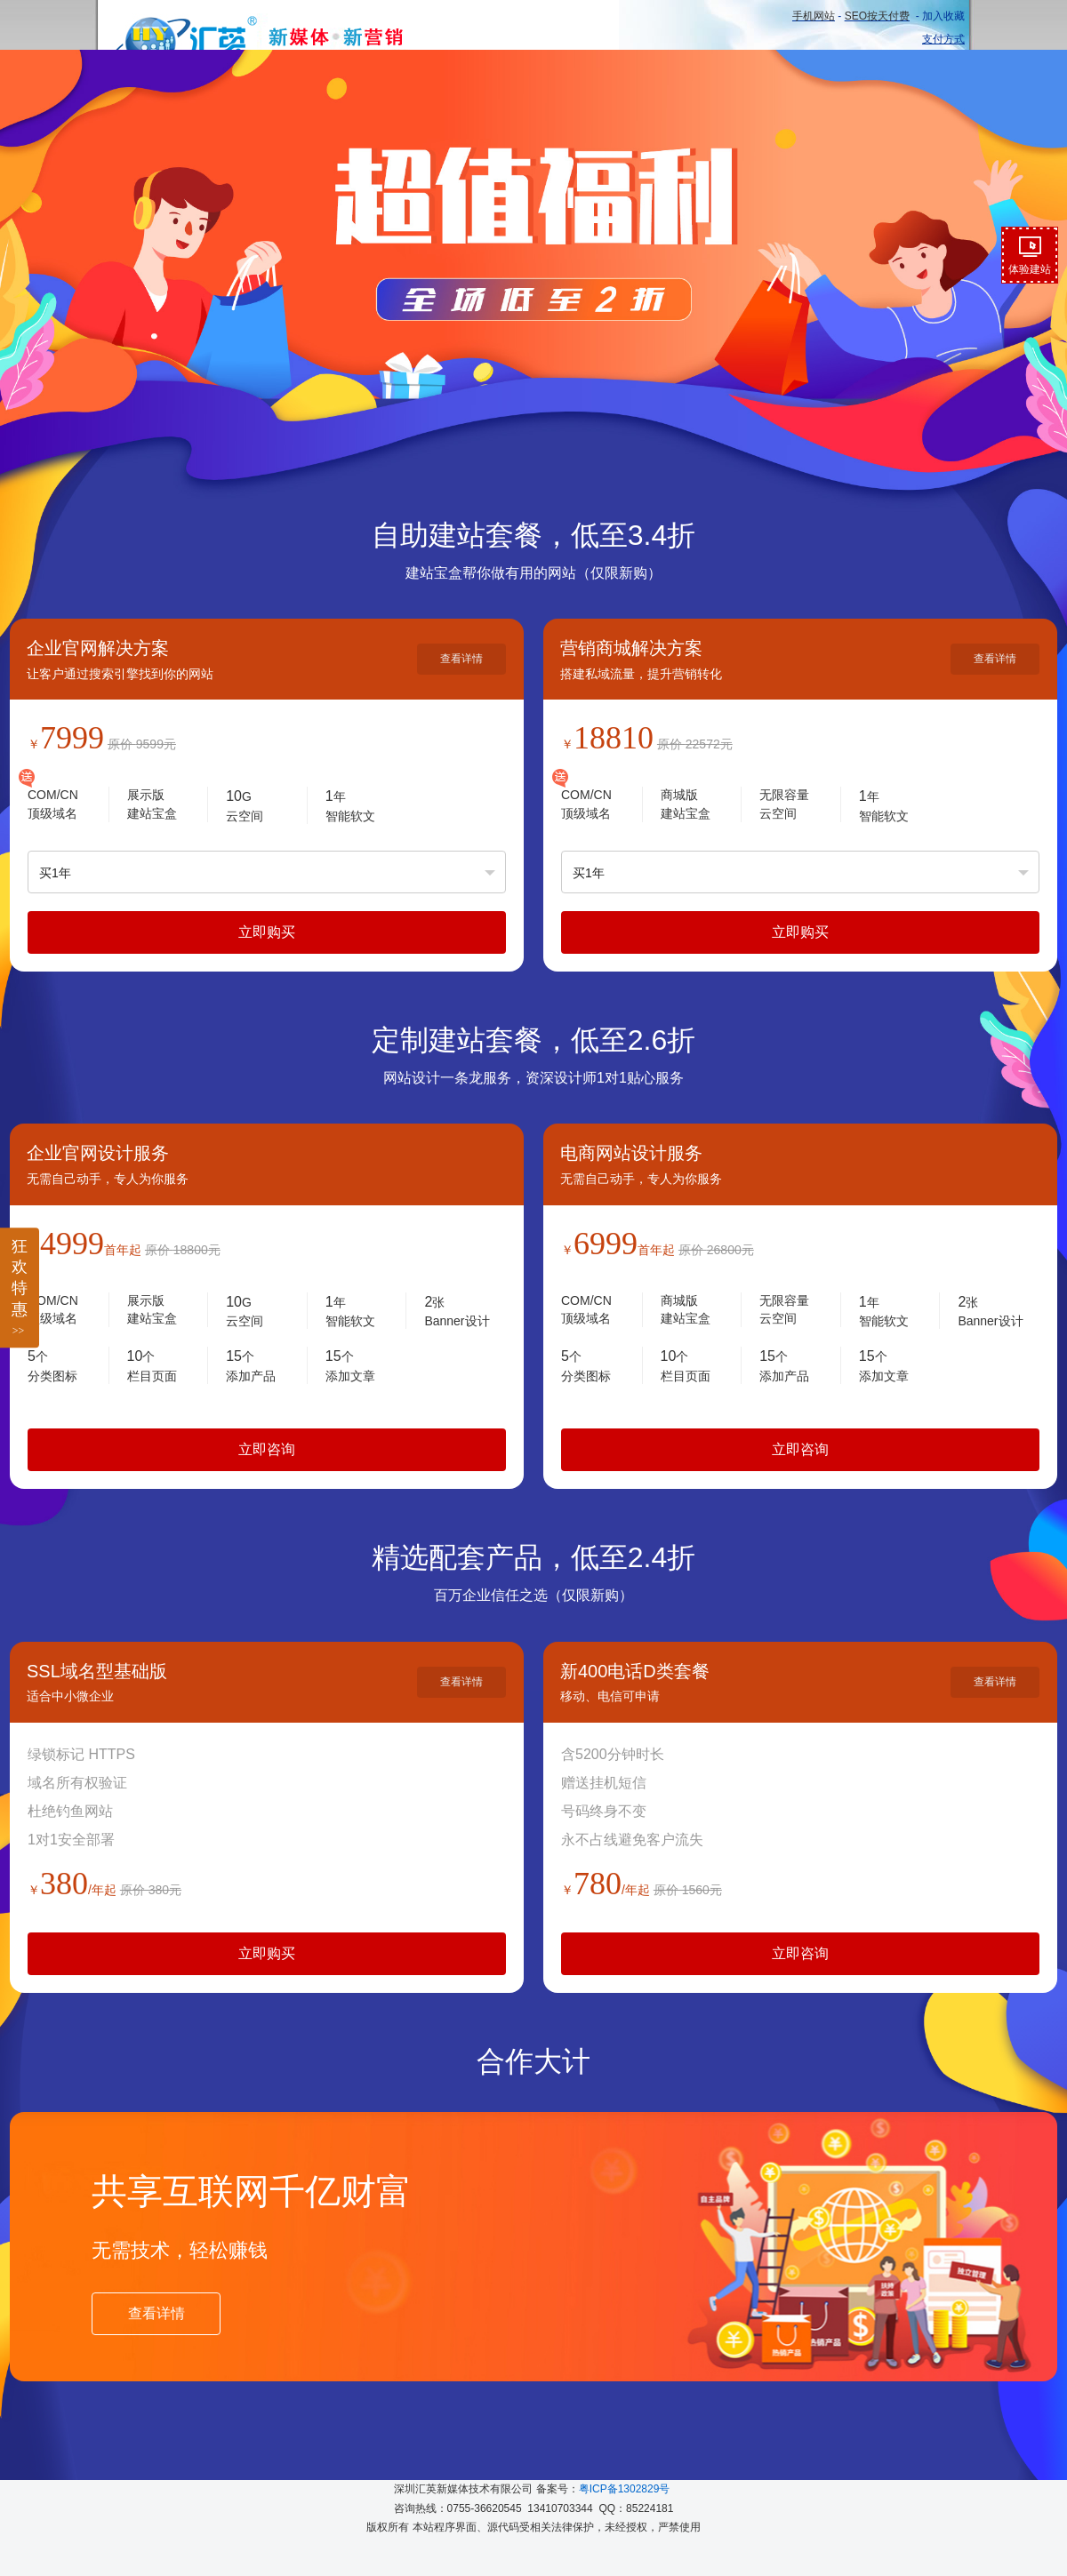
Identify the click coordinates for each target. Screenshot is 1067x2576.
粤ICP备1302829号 (624, 2489)
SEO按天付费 (877, 16)
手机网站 (813, 16)
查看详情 (461, 658)
